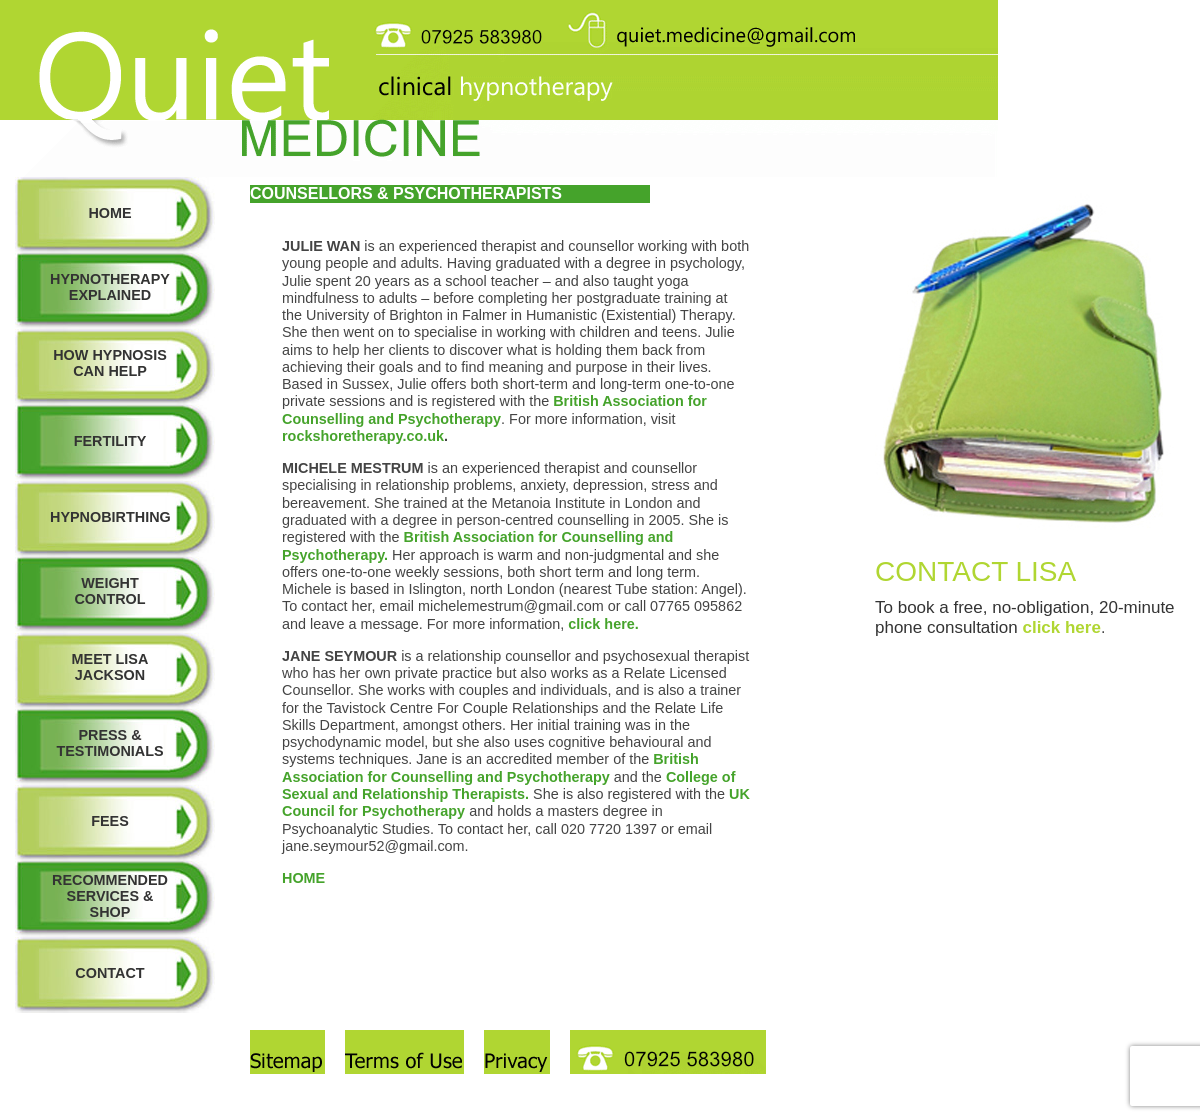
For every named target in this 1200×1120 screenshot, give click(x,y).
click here (1061, 627)
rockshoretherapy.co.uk (363, 436)
